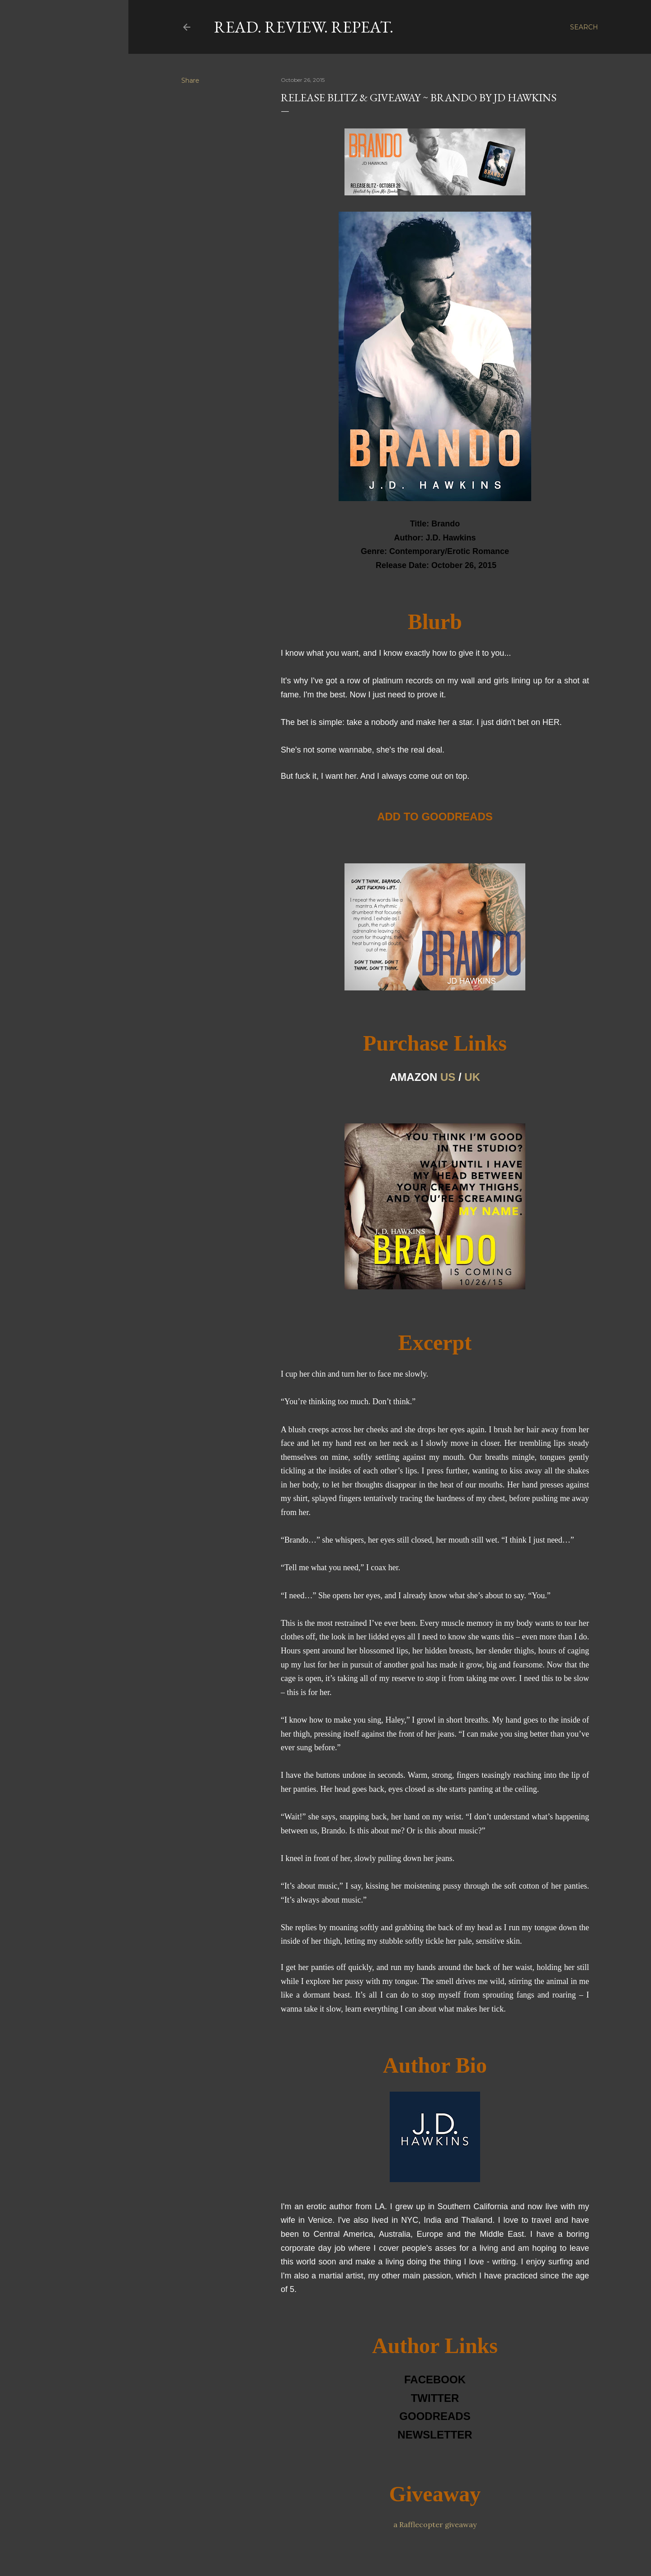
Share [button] (190, 80)
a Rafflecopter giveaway (434, 2524)
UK (472, 1077)
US (447, 1077)
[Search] (584, 27)
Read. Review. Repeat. (303, 27)
